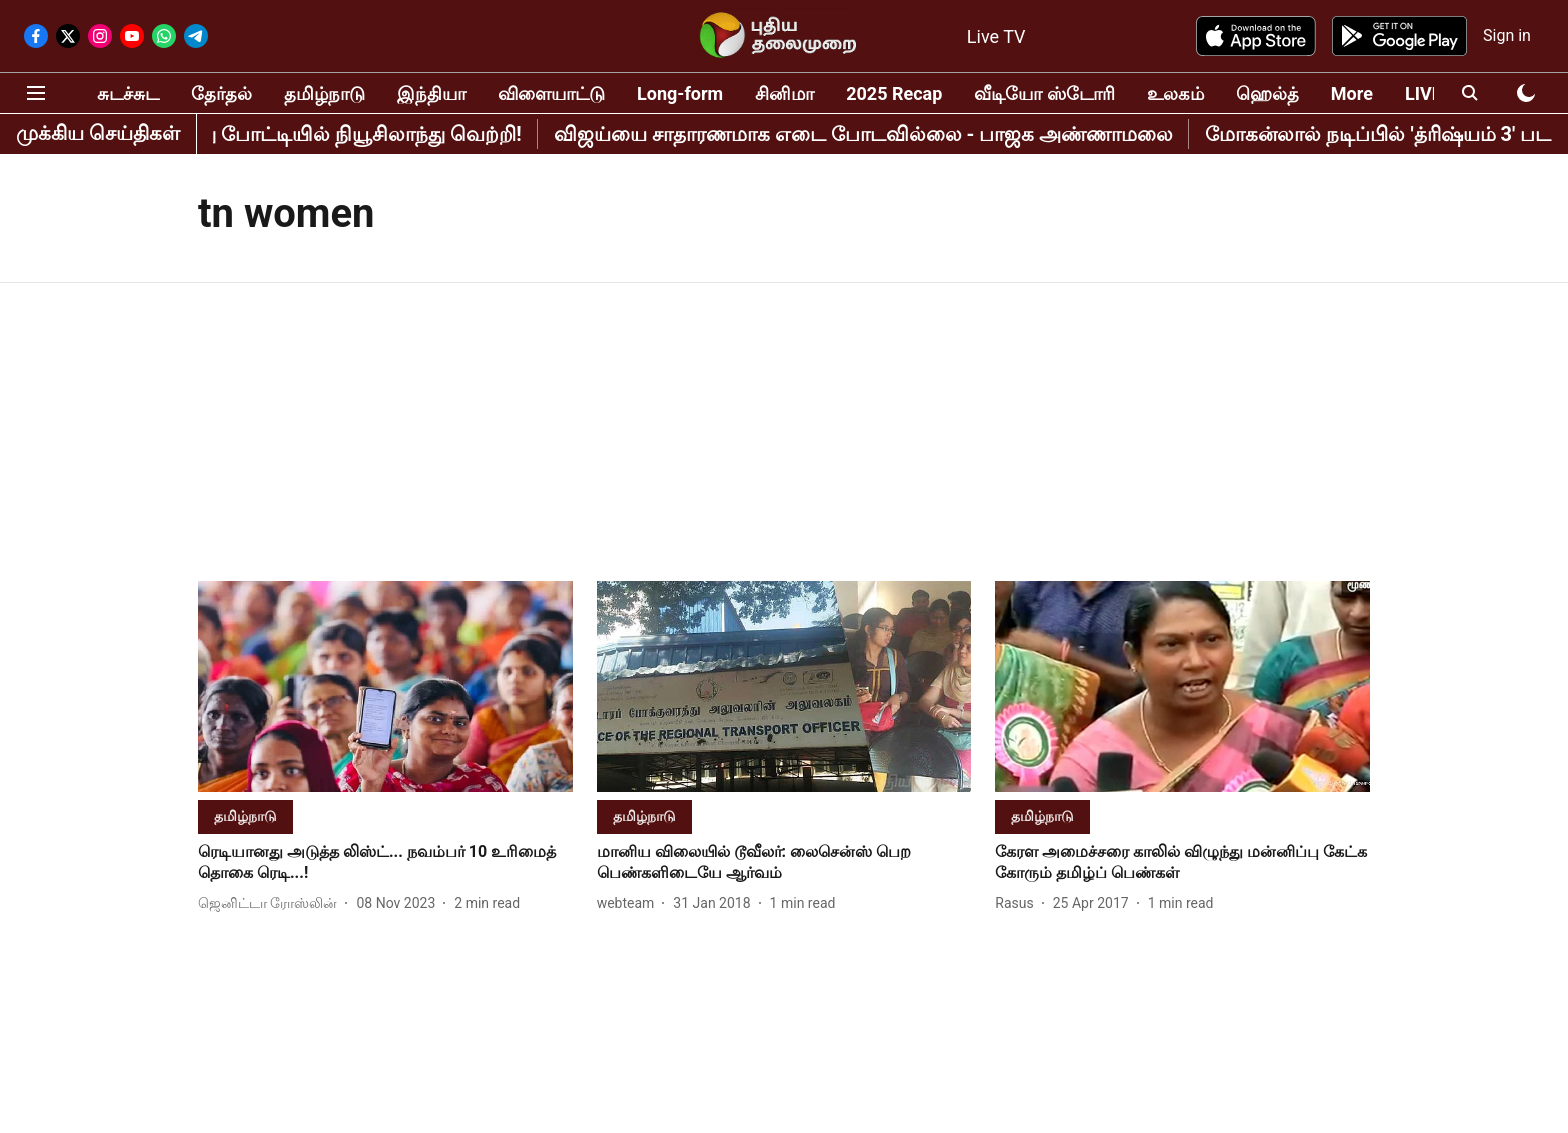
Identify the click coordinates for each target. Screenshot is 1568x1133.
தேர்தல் (221, 93)
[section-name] (245, 815)
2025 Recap (894, 93)
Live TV (996, 36)
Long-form (680, 93)
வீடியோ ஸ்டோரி (1044, 93)
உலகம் (1175, 93)
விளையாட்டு (551, 93)
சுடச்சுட (128, 93)
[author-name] (271, 903)
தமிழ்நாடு (324, 93)
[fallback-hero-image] (385, 686)
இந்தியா (431, 93)
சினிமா (784, 93)
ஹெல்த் (1267, 93)
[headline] (385, 863)
